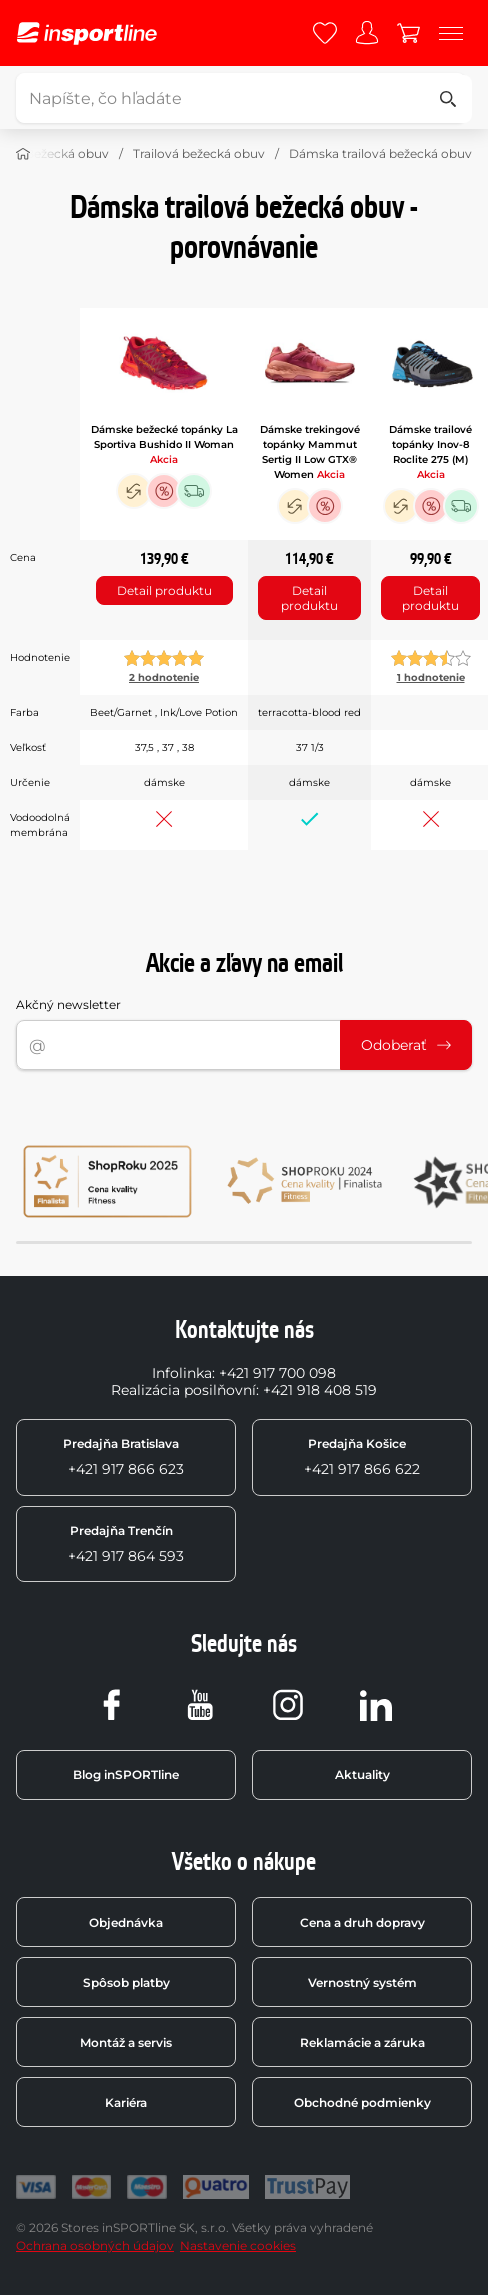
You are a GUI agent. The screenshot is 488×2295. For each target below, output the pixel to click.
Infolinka (182, 1373)
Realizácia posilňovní (183, 1390)
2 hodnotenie (164, 677)
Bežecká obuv (67, 153)
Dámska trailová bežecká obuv (380, 153)
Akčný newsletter (68, 1004)
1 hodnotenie (431, 677)
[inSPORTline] (87, 33)
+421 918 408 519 (320, 1390)
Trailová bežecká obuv (199, 153)
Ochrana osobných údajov (95, 2245)
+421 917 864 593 (126, 1544)
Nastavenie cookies (238, 2245)
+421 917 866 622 (362, 1457)
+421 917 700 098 (277, 1373)
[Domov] (23, 154)
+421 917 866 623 (123, 1457)
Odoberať (406, 1045)
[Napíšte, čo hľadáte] (241, 98)
